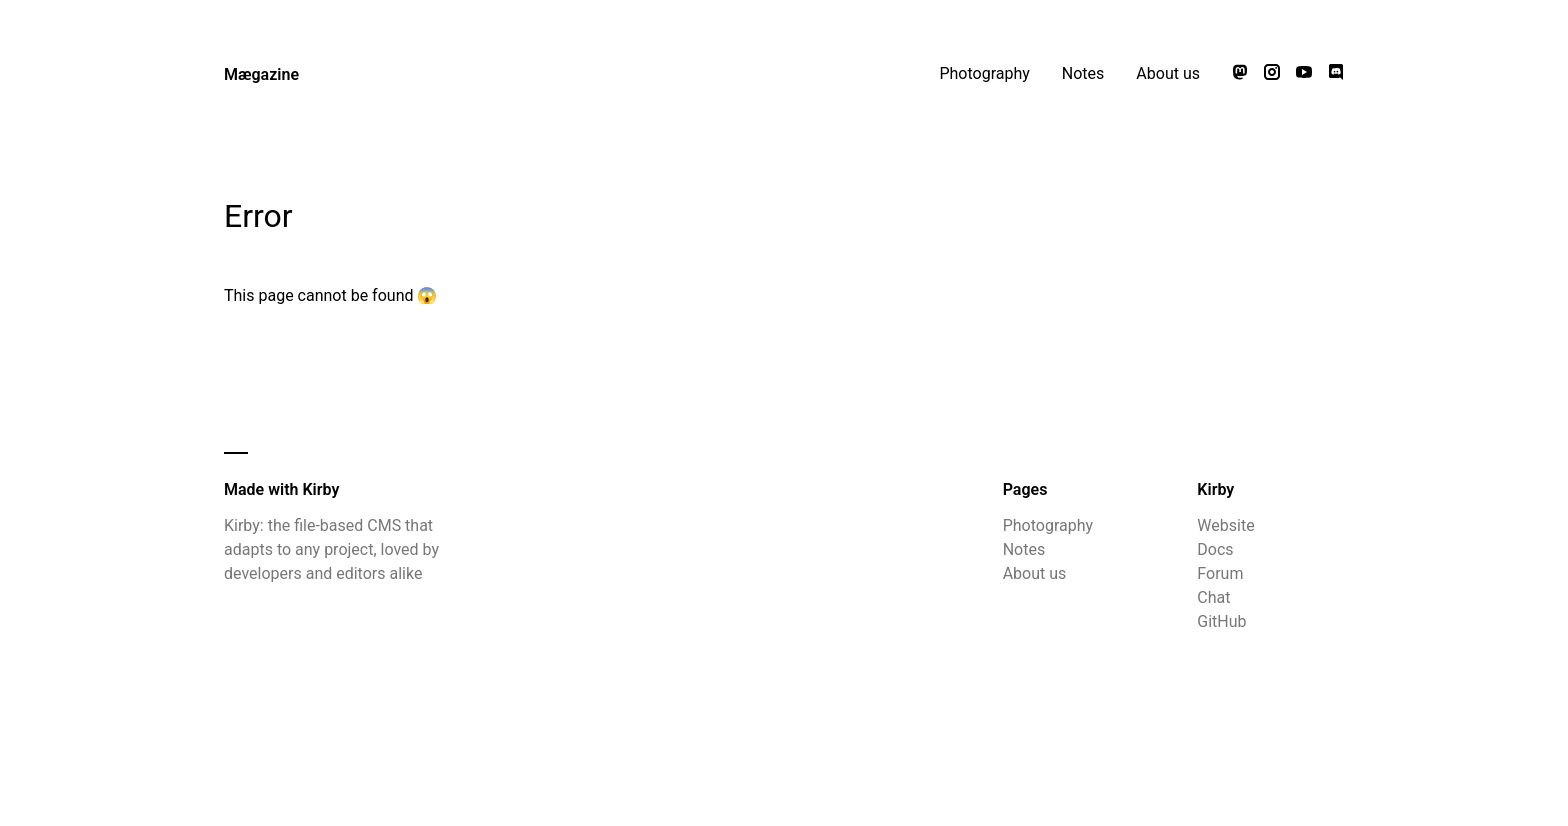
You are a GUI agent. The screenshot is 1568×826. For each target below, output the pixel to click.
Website (1225, 525)
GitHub (1221, 621)
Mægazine (261, 74)
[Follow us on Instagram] (1272, 74)
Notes (1083, 73)
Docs (1215, 549)
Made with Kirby (281, 489)
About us (1168, 73)
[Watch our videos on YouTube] (1304, 74)
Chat (1213, 597)
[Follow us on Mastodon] (1240, 74)
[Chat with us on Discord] (1336, 74)
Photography (984, 73)
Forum (1220, 573)
